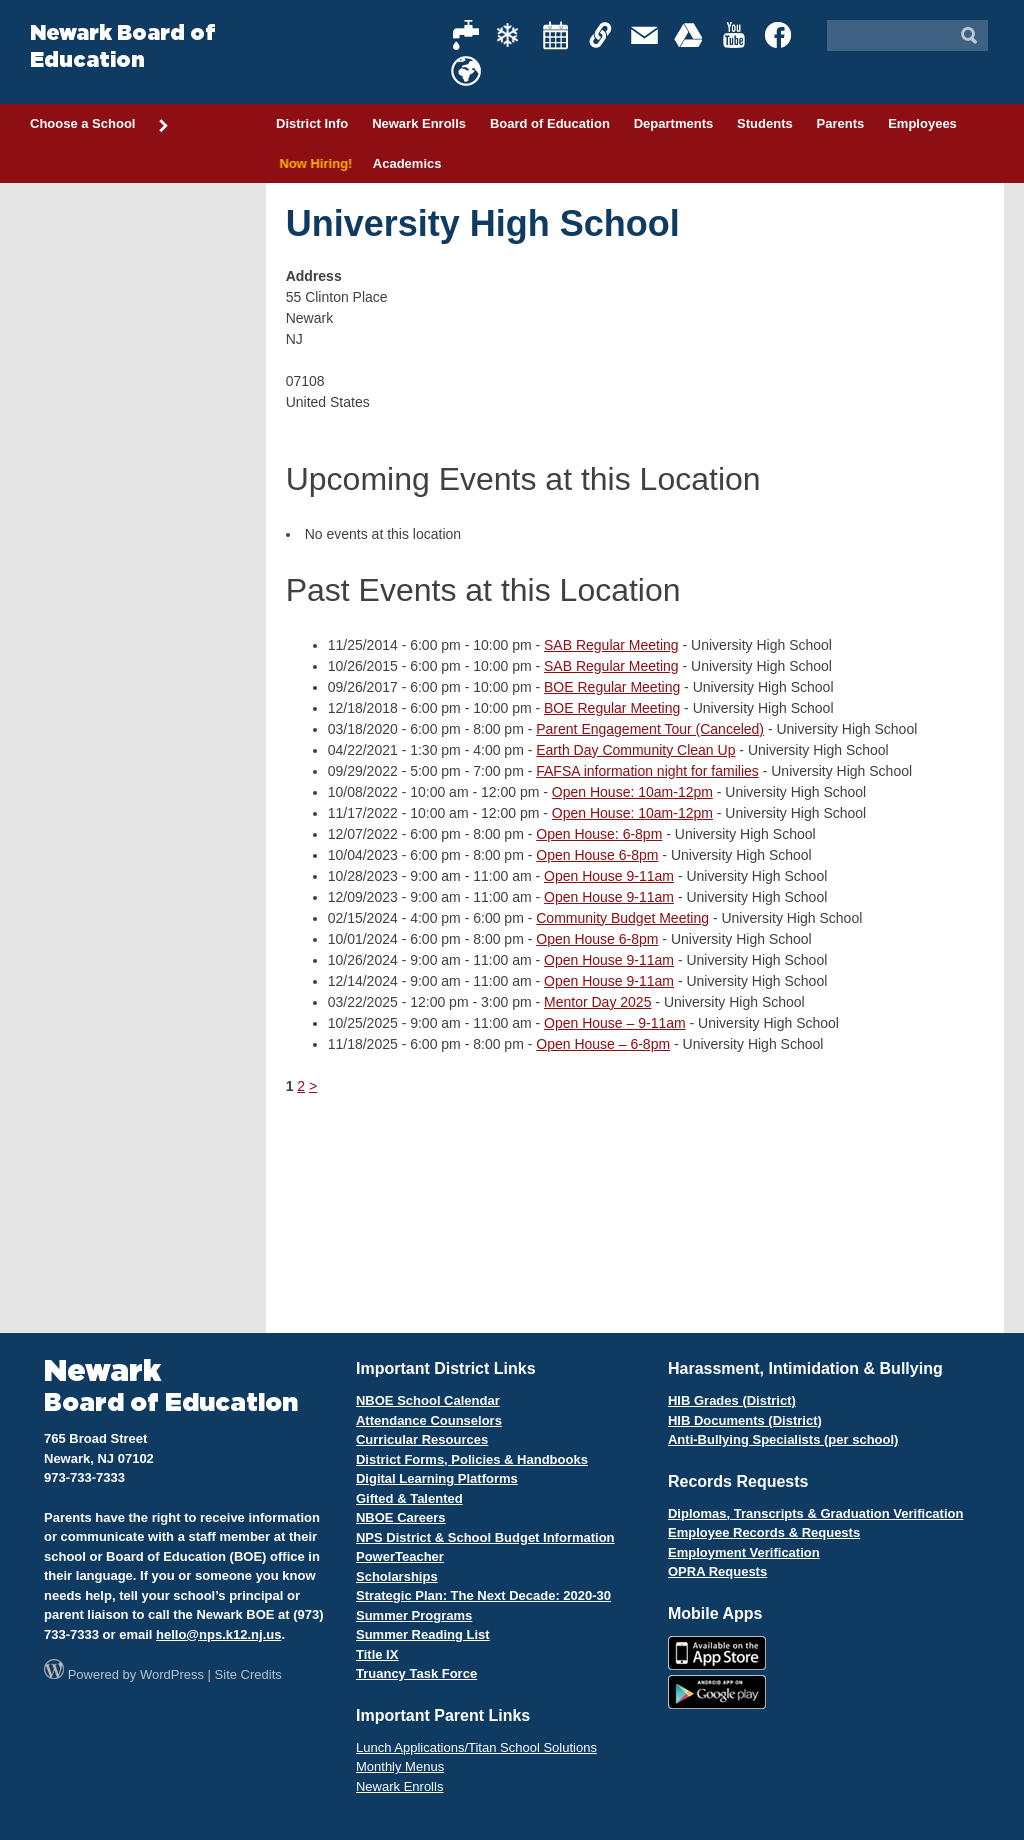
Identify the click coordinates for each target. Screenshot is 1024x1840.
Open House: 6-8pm (599, 834)
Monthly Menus (400, 1766)
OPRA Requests (717, 1571)
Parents (841, 123)
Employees (922, 123)
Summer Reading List (423, 1634)
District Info (312, 123)
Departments (673, 123)
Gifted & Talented (409, 1498)
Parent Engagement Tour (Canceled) (650, 729)
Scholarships (397, 1576)
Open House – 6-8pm (603, 1044)
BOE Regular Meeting (612, 687)
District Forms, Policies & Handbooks (472, 1459)
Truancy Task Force (416, 1673)
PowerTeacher (400, 1556)
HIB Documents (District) (745, 1420)
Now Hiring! (312, 163)
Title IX (377, 1654)
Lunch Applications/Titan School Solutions (476, 1747)
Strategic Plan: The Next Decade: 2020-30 (483, 1595)
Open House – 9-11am (615, 1023)
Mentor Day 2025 (597, 1002)
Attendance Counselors (429, 1420)
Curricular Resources (422, 1439)
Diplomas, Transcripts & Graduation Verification (815, 1513)
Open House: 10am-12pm (632, 792)
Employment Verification (744, 1552)
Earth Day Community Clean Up (635, 750)
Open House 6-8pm (597, 855)
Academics (407, 163)
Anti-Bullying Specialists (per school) (783, 1439)
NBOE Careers (401, 1517)
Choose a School (100, 125)
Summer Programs (414, 1615)
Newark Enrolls (419, 123)
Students (765, 123)
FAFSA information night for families (647, 771)
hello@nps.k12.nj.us (218, 1634)
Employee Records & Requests (764, 1532)
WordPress (172, 1674)
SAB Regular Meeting (611, 645)
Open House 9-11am (609, 876)
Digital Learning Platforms (437, 1478)
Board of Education (550, 123)
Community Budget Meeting (622, 918)
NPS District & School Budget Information (485, 1537)
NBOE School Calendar (428, 1400)
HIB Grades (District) (732, 1400)
